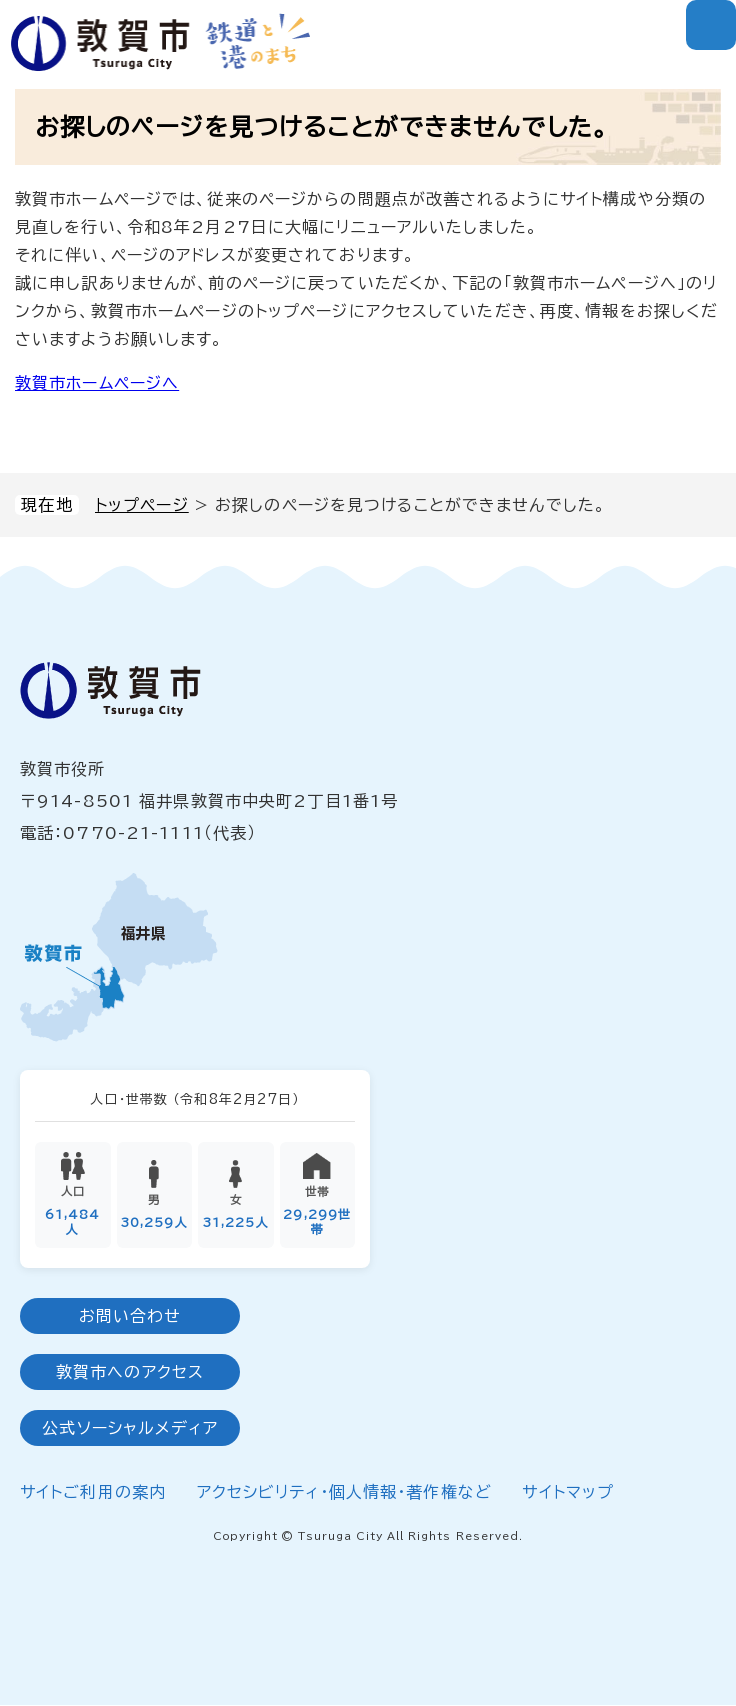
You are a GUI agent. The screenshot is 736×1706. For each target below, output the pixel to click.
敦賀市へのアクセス (130, 1372)
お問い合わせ (130, 1316)
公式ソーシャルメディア (129, 1428)
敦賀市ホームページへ (97, 383)
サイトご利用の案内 (93, 1492)
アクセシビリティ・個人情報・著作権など (344, 1492)
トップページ (142, 505)
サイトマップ (568, 1492)
